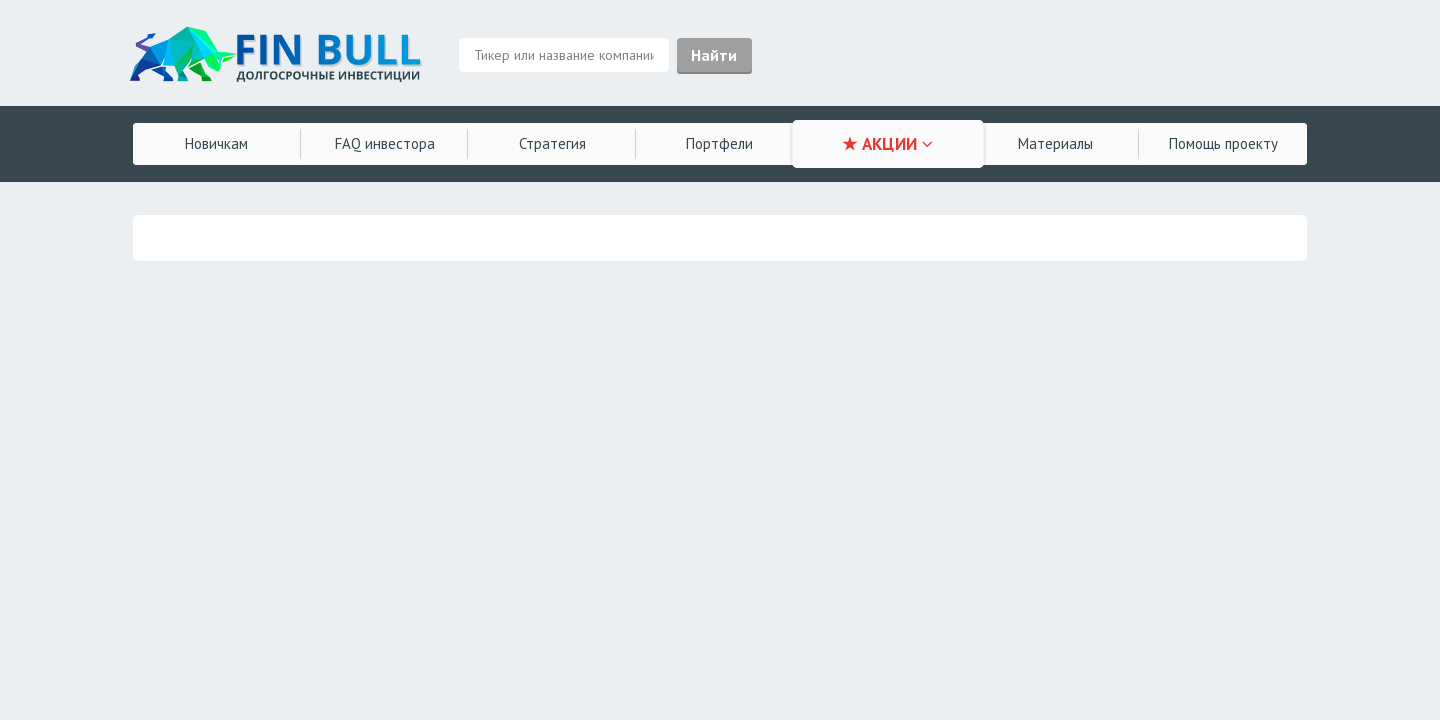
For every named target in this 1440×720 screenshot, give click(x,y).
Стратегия (552, 143)
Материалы (1055, 143)
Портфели (719, 143)
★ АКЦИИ (887, 144)
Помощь (1223, 143)
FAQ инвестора (385, 143)
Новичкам (216, 143)
